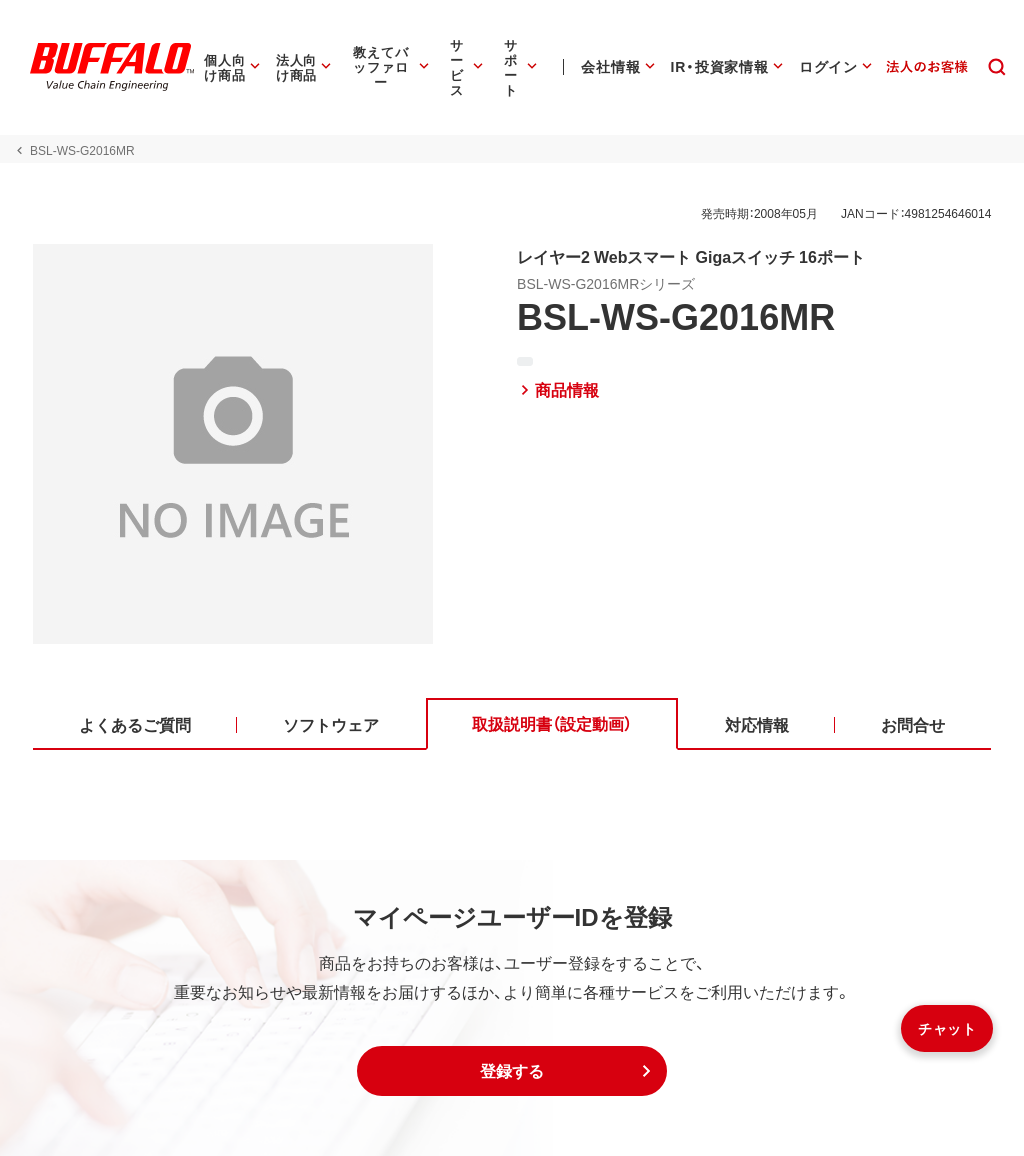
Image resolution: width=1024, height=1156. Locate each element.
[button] (512, 1071)
